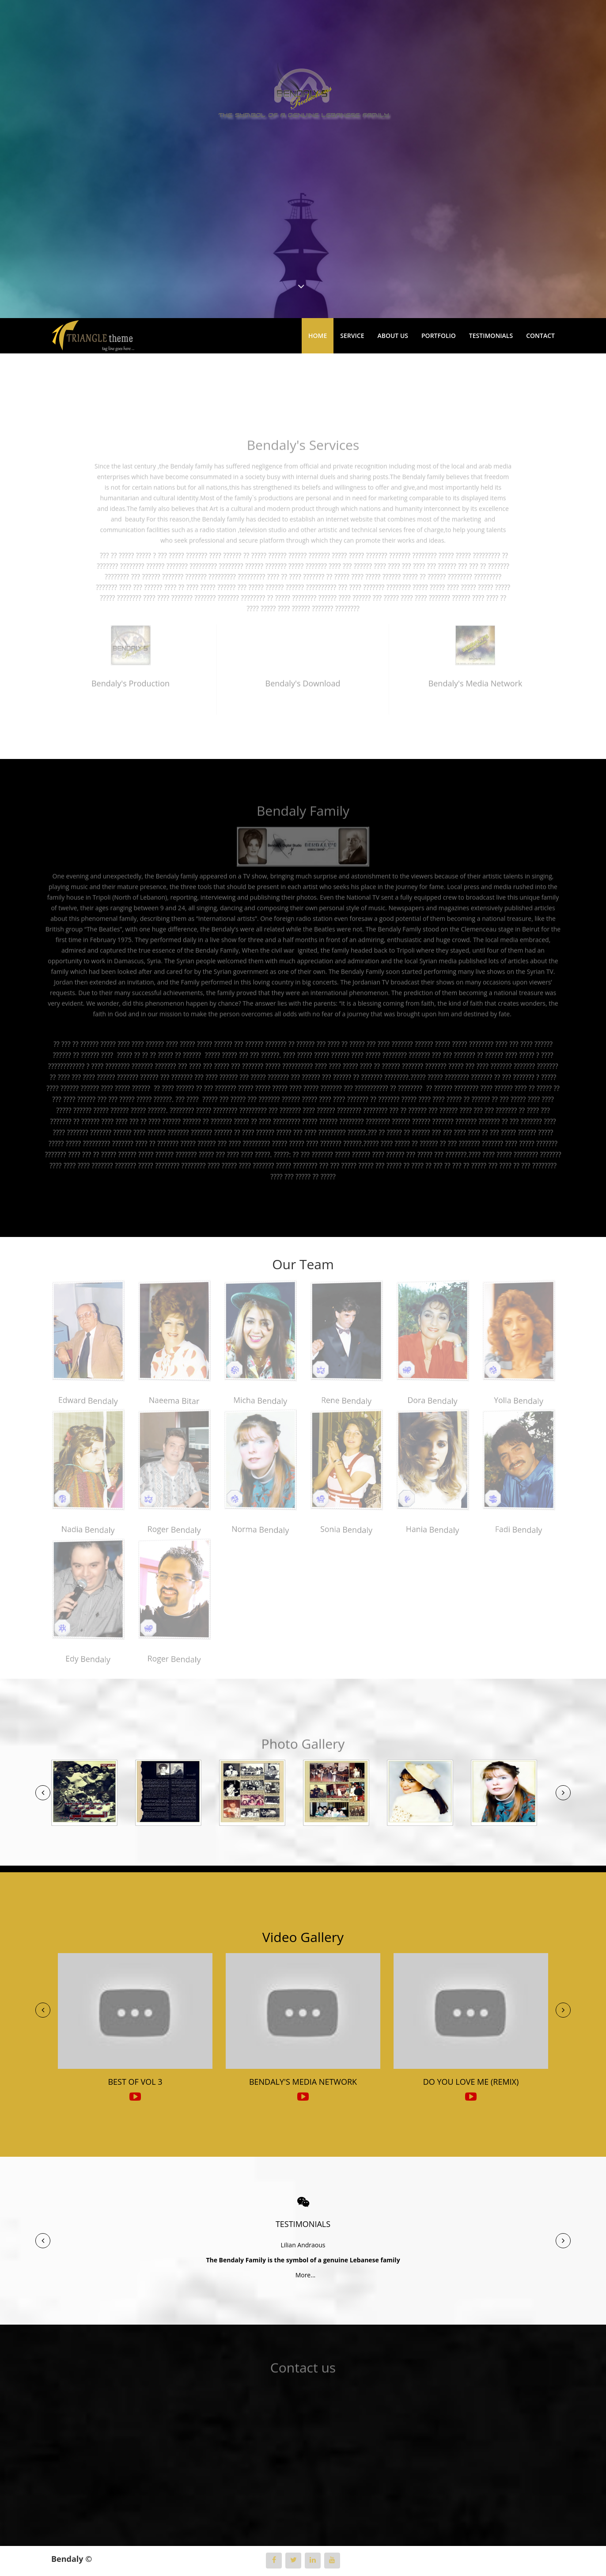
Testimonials (491, 335)
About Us (392, 335)
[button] (42, 1792)
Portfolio (438, 335)
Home (317, 335)
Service (352, 335)
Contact (540, 335)
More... (303, 2275)
